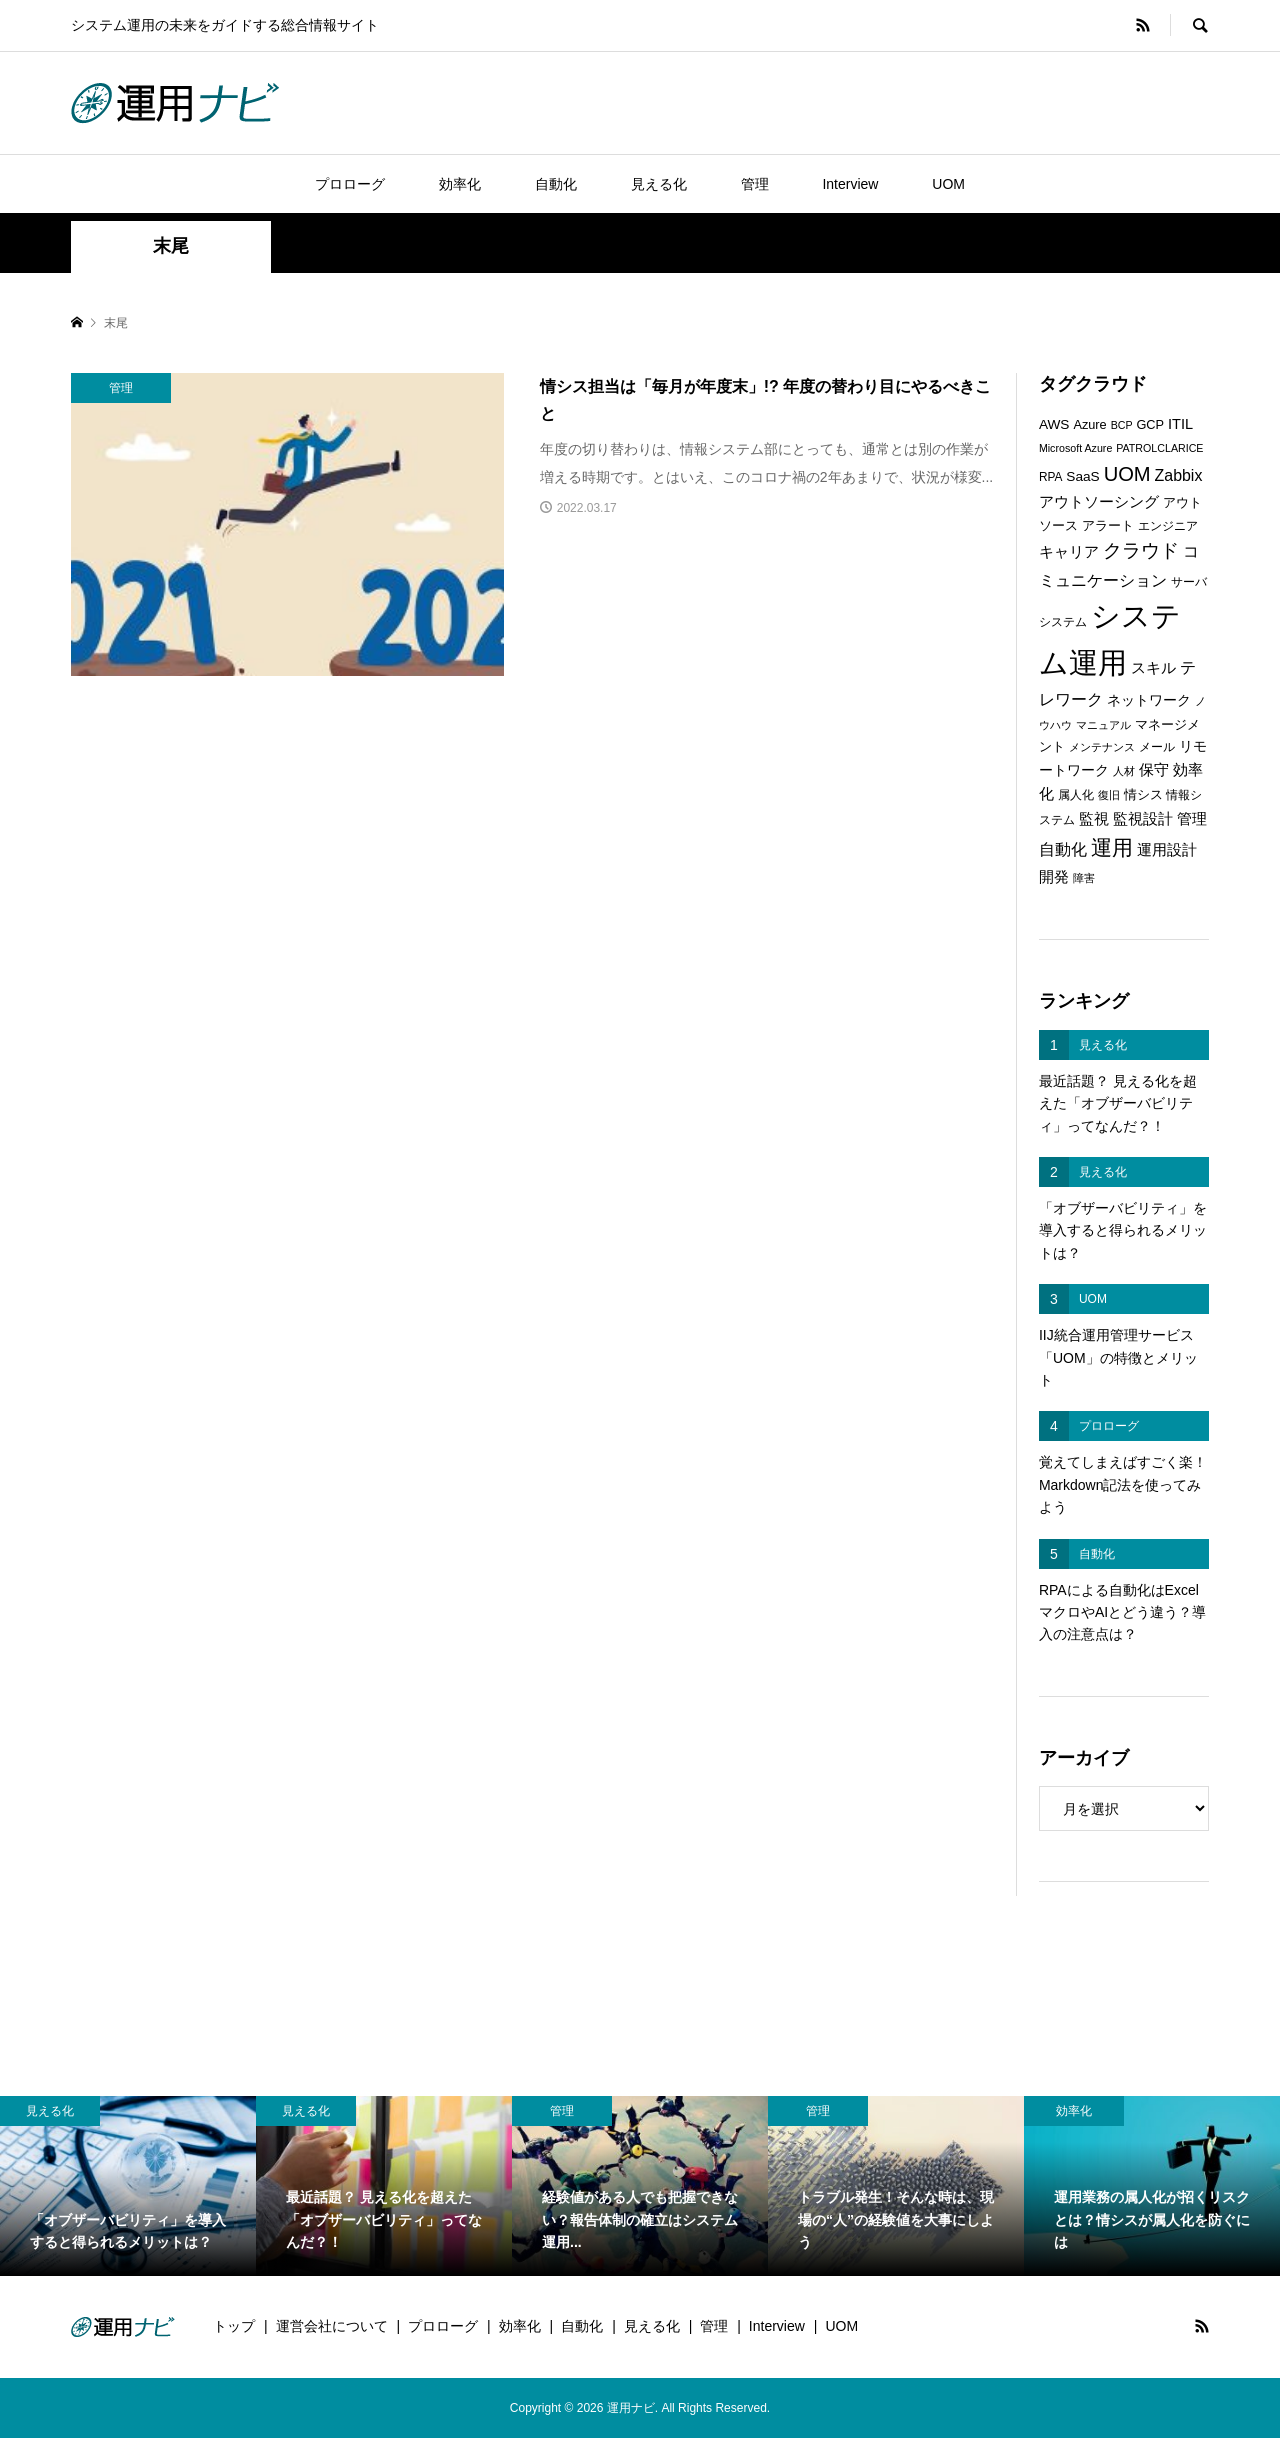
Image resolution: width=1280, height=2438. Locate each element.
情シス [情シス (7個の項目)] (1143, 794)
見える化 (659, 184)
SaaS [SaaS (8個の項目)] (1082, 476)
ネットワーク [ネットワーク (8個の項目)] (1149, 700)
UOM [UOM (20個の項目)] (1127, 474)
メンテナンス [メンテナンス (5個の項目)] (1102, 747)
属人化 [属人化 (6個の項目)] (1076, 795)
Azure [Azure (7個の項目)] (1089, 424)
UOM (948, 184)
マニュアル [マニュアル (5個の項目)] (1103, 725)
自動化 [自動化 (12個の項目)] (1063, 849)
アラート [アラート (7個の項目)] (1108, 525)
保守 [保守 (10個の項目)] (1154, 769)
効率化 (460, 184)
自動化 (556, 184)
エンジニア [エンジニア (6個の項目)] (1168, 526)
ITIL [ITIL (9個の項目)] (1180, 424)
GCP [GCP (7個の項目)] (1150, 424)
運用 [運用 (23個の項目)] (1112, 847)
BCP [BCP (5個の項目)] (1122, 425)
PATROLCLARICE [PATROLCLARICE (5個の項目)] (1159, 448)
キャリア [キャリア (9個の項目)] (1069, 552)
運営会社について (332, 2326)
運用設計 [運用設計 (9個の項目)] (1167, 850)
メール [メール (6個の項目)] (1157, 747)
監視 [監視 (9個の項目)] (1094, 819)
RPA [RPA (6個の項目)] (1051, 477)
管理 (755, 184)
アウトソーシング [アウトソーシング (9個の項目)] (1099, 502)
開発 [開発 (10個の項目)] (1054, 876)
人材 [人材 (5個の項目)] (1124, 771)
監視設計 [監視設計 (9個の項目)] (1143, 819)
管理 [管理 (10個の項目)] (1192, 818)
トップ (234, 2326)
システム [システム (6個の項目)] (1063, 622)
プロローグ (350, 184)
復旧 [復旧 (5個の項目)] (1109, 795)
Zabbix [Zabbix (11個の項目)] (1179, 475)
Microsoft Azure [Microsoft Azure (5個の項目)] (1075, 448)
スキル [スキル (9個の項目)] (1153, 668)
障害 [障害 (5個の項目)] (1084, 878)
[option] (128, 2185)
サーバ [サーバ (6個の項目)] (1189, 582)
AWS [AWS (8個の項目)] (1054, 424)
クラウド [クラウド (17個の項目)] (1141, 550)
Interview (850, 184)
